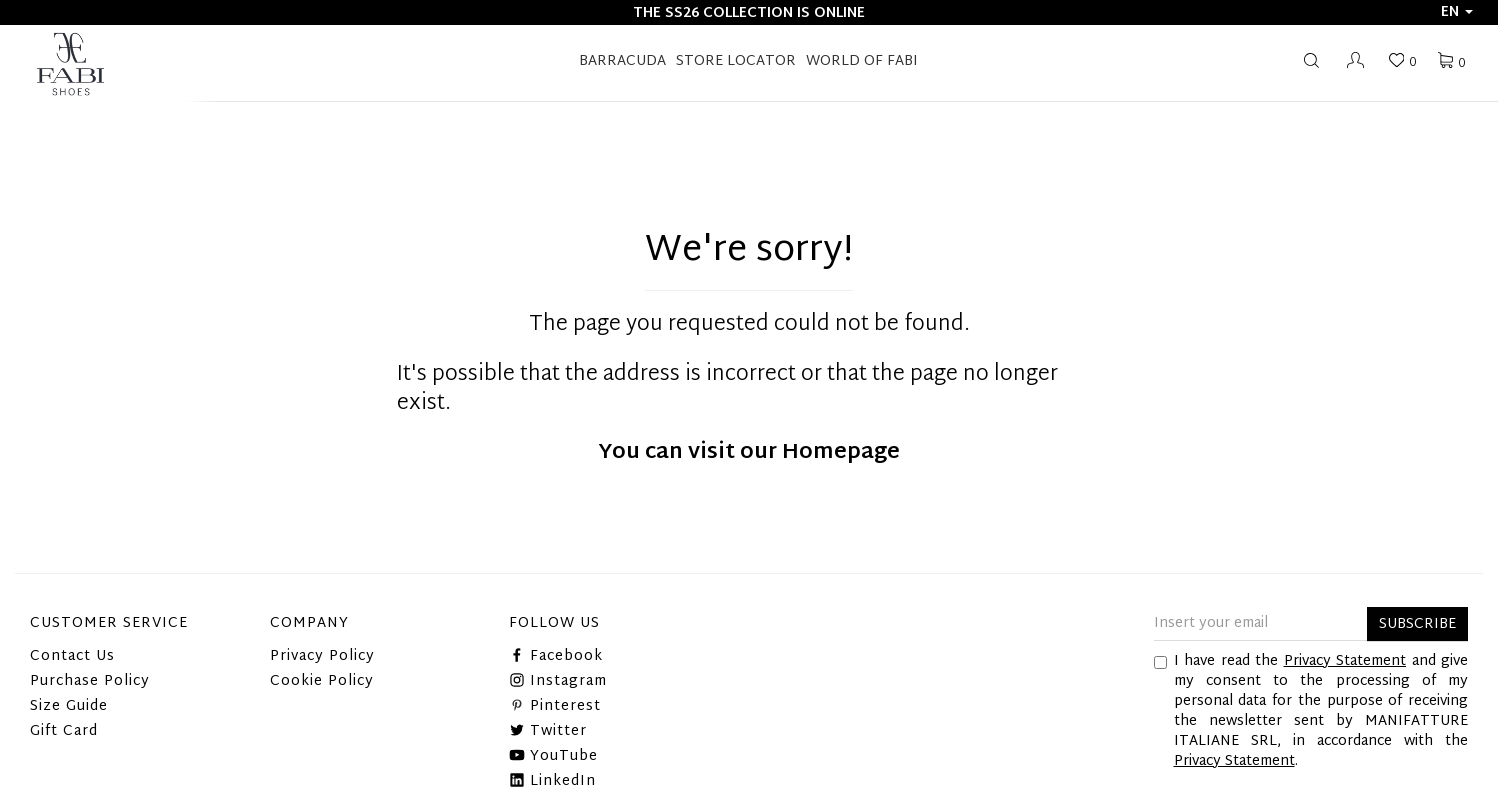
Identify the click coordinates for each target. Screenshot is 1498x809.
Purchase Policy (90, 681)
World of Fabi (862, 61)
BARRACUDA (622, 61)
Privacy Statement (1345, 661)
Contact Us (72, 656)
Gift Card (64, 731)
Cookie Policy (322, 681)
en (1457, 12)
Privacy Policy (322, 656)
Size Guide (69, 706)
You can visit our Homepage (749, 453)
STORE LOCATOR (736, 61)
